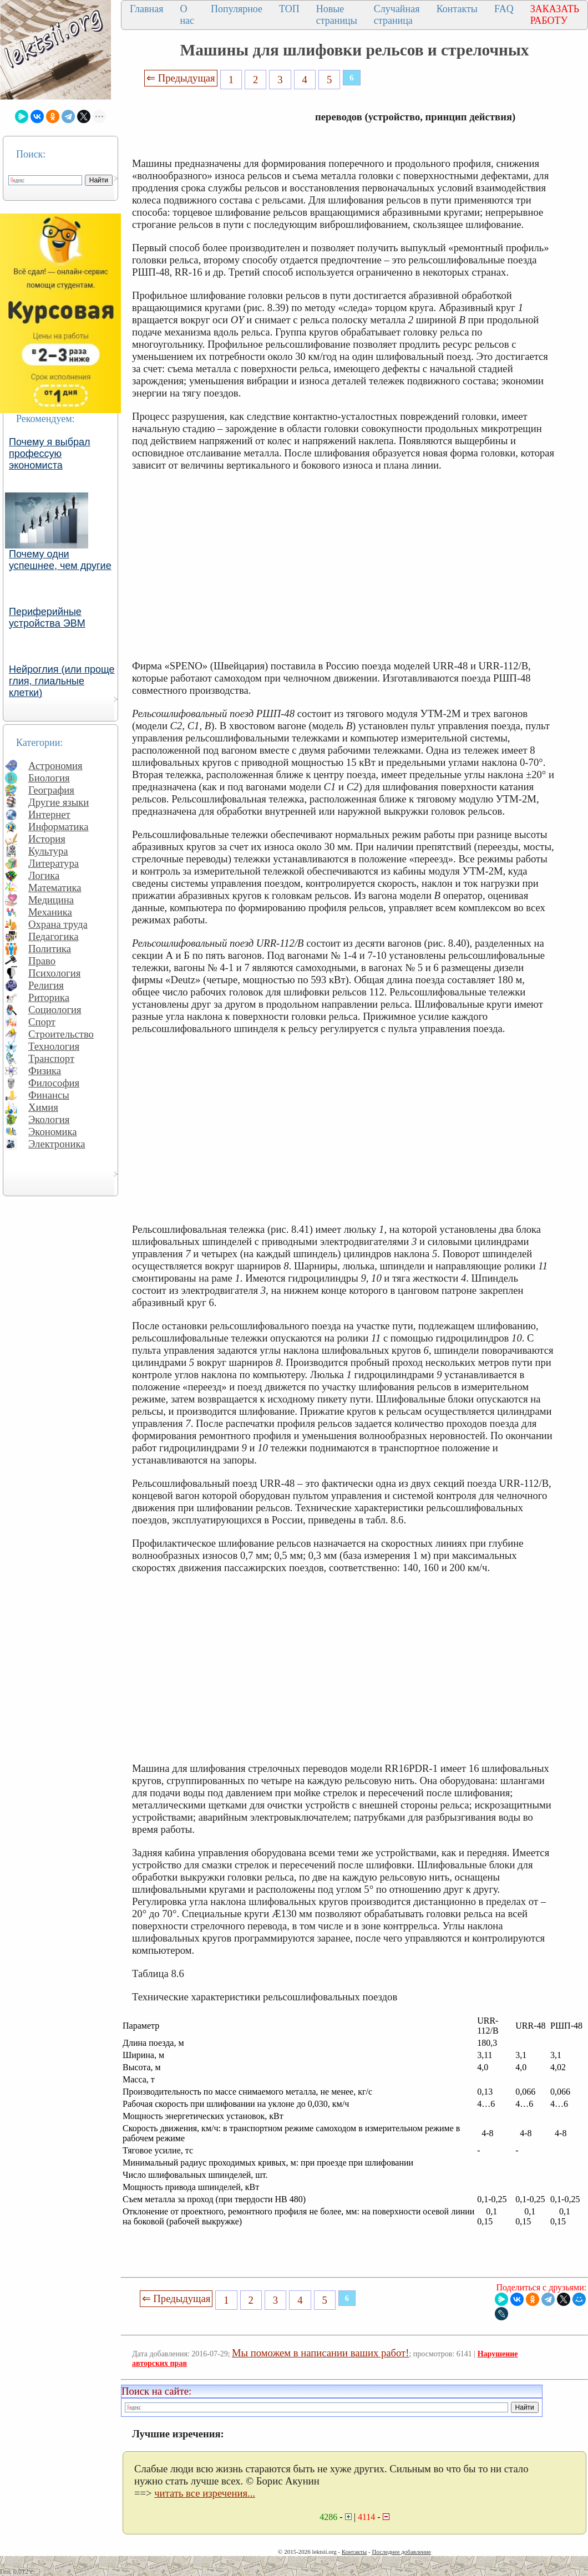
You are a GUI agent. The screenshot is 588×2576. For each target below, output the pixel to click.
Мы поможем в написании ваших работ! (320, 2353)
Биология (49, 778)
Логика (43, 875)
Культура (48, 851)
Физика (44, 1070)
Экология (48, 1119)
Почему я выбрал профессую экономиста (49, 453)
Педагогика (53, 936)
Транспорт (51, 1058)
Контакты (457, 8)
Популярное (236, 8)
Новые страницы (336, 14)
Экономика (52, 1131)
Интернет (49, 814)
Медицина (51, 900)
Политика (49, 948)
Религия (46, 985)
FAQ (504, 8)
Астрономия (55, 765)
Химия (43, 1107)
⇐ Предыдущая (180, 78)
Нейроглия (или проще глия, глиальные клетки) (62, 681)
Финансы (48, 1095)
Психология (54, 973)
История (46, 839)
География (51, 790)
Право (41, 961)
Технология (53, 1046)
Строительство (61, 1034)
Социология (55, 1009)
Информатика (58, 826)
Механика (50, 912)
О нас (187, 14)
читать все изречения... (204, 2493)
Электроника (56, 1144)
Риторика (48, 997)
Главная (146, 8)
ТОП (289, 8)
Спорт (41, 1022)
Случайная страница (397, 14)
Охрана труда (58, 924)
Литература (53, 863)
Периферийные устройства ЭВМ (47, 617)
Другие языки (58, 802)
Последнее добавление (401, 2551)
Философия (53, 1083)
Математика (55, 887)
